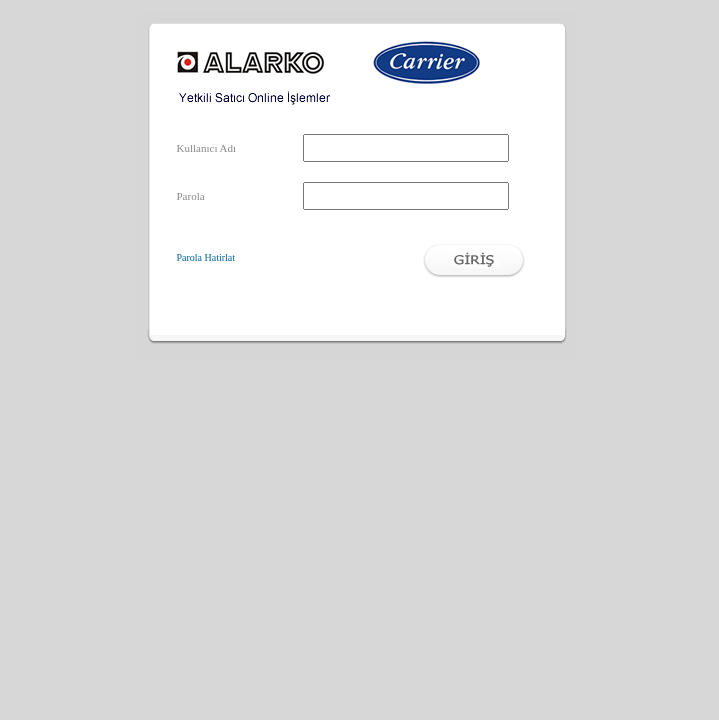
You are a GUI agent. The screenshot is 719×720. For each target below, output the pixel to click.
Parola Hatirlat (206, 257)
